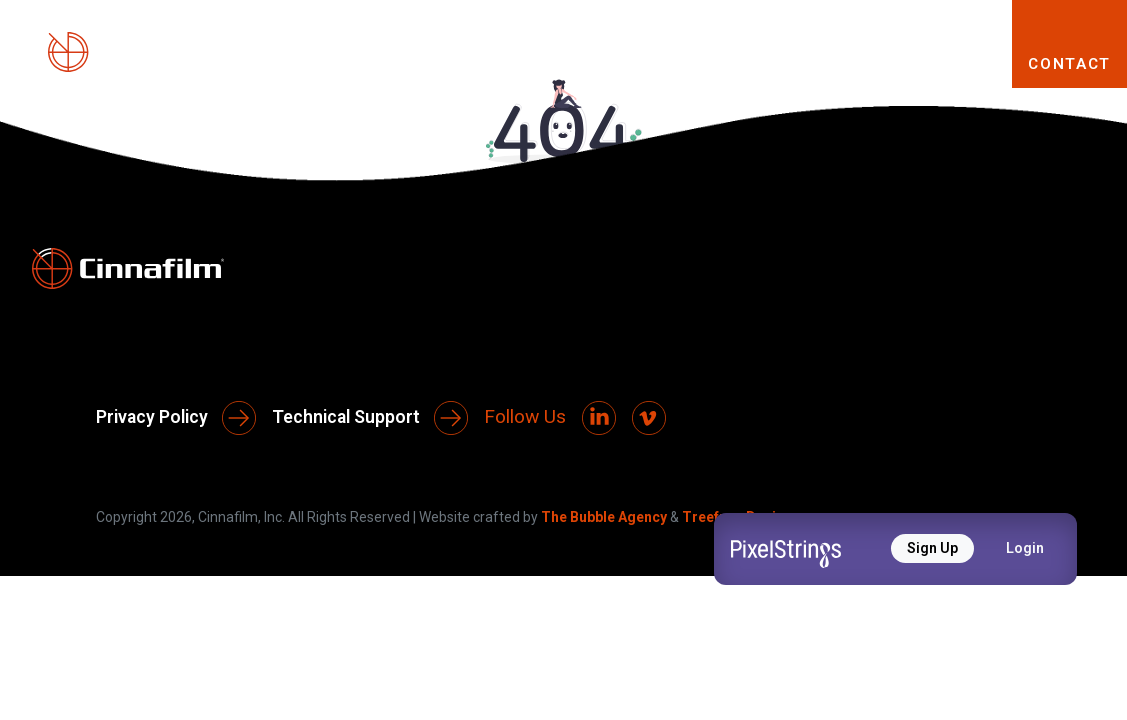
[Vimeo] (649, 418)
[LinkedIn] (599, 418)
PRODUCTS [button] (566, 63)
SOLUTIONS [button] (733, 63)
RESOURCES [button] (906, 63)
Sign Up (932, 548)
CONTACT (1069, 64)
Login (1025, 548)
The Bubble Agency (604, 517)
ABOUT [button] (418, 63)
